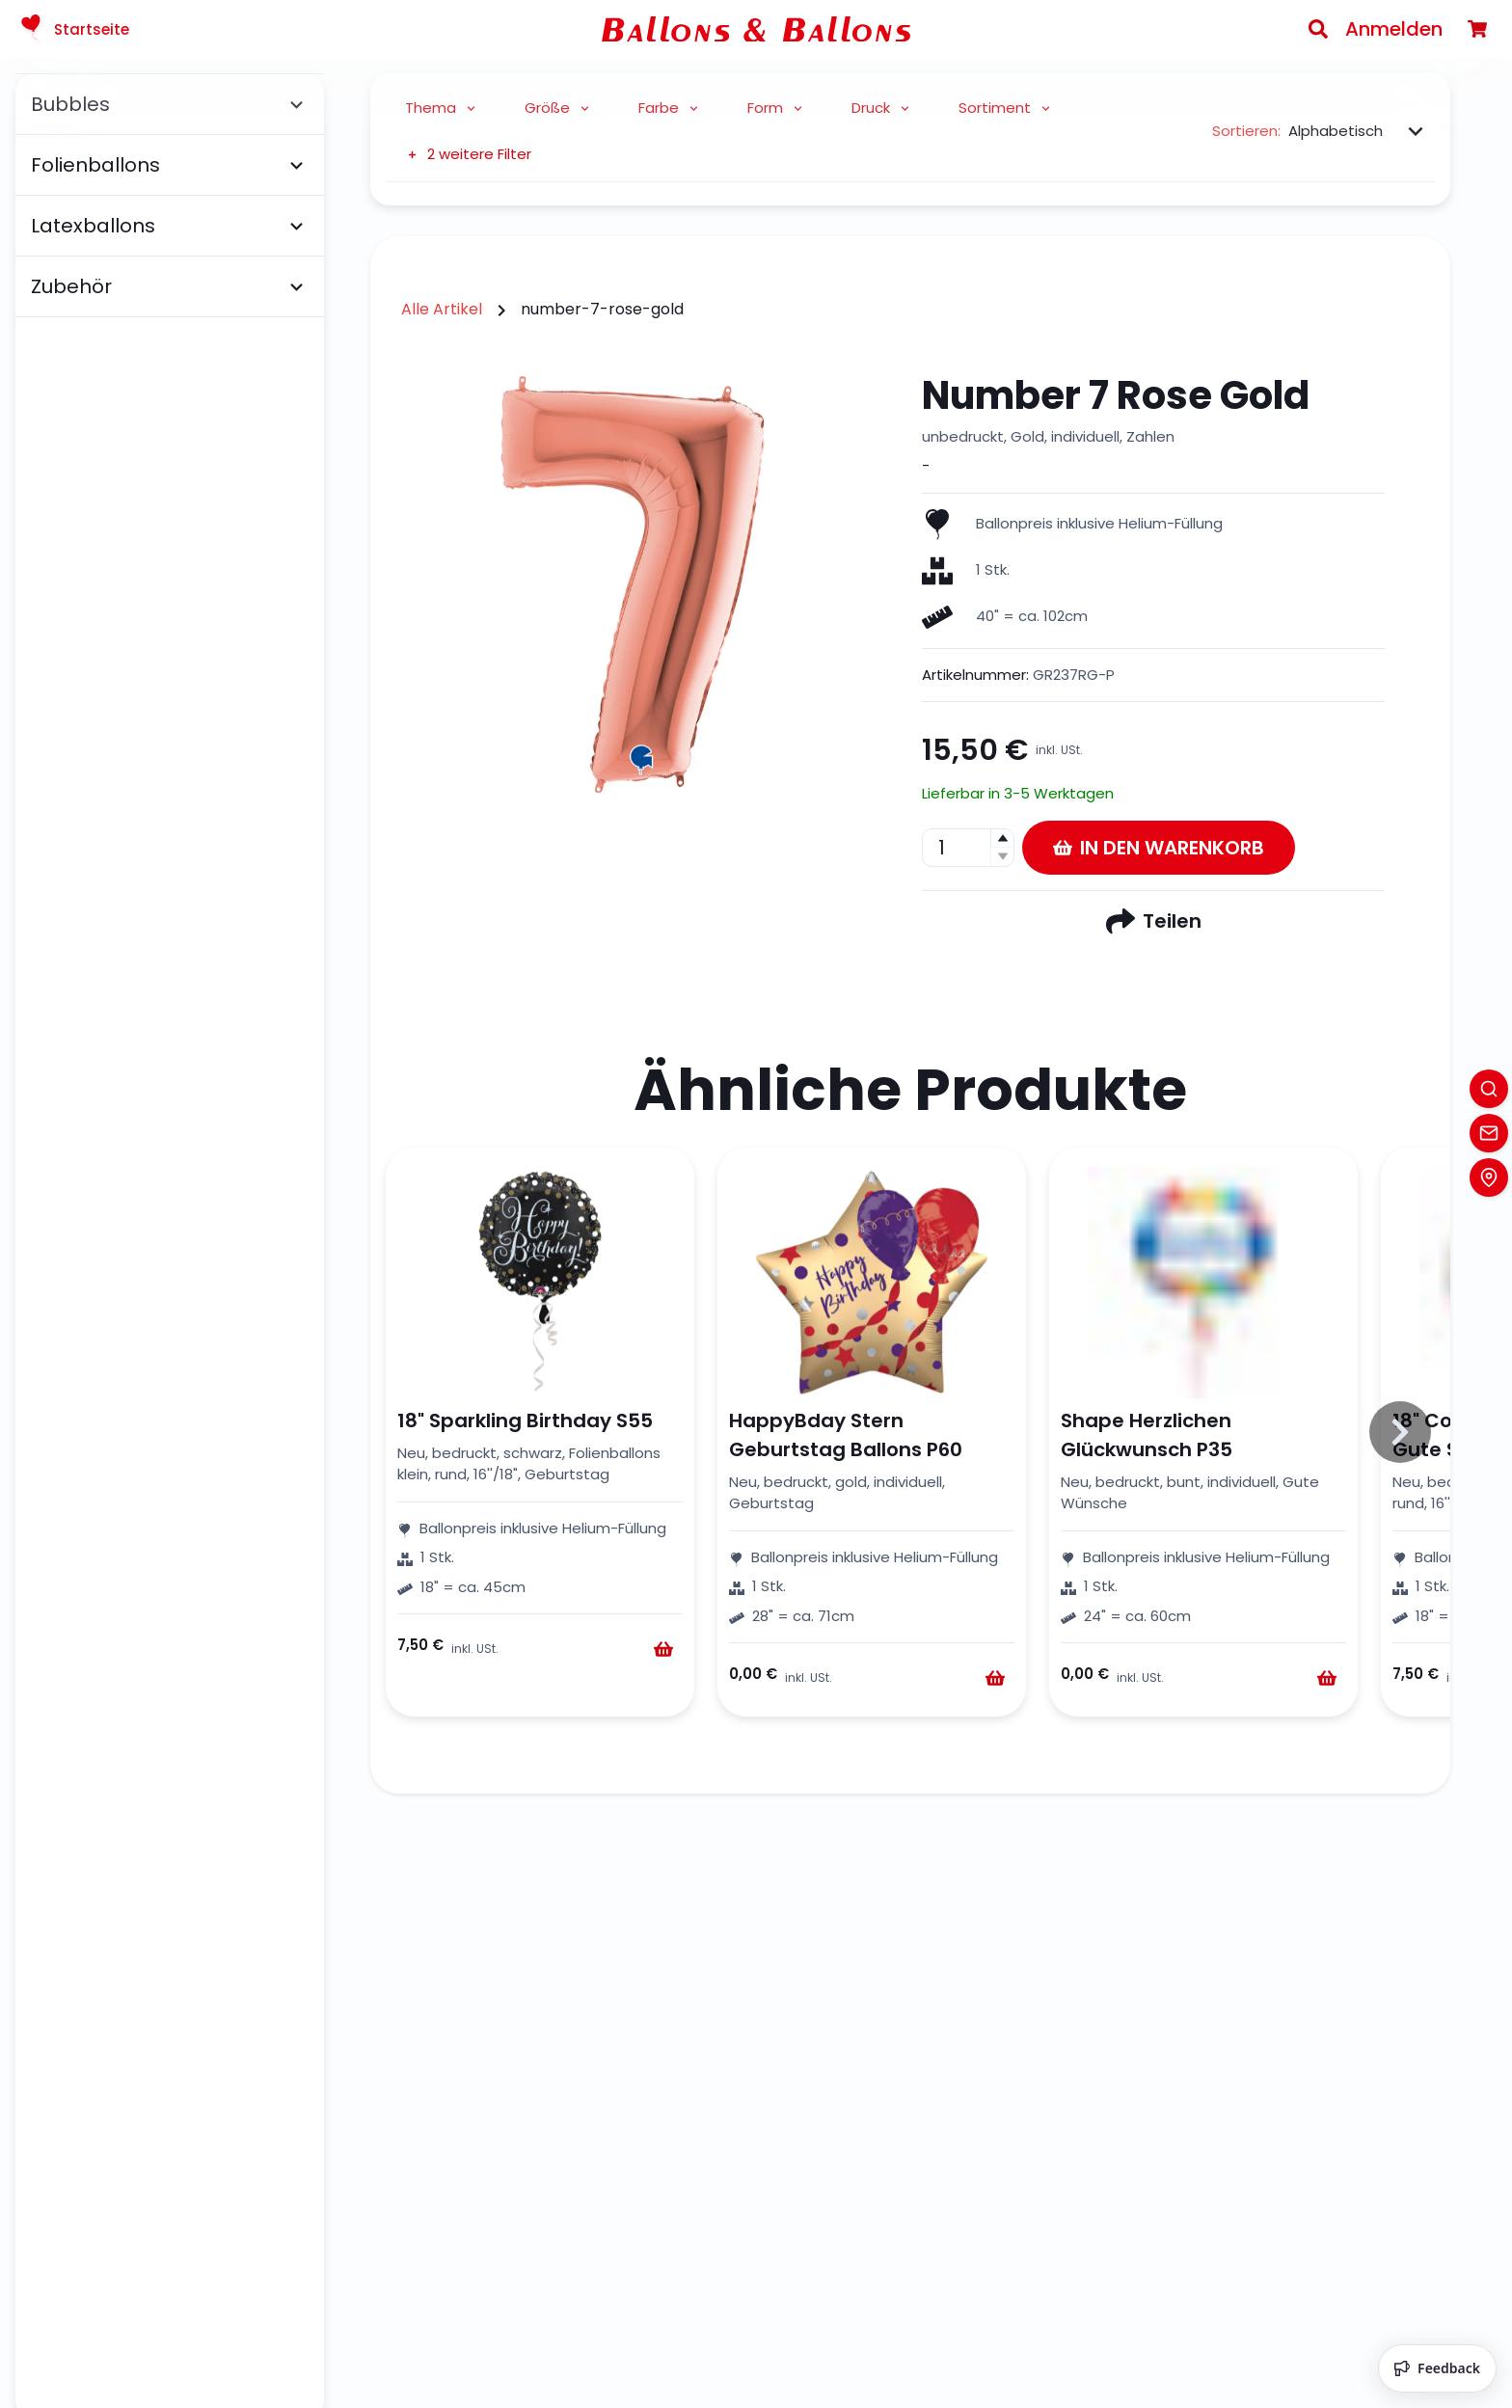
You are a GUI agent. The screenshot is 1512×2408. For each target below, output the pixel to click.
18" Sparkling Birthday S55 (525, 1420)
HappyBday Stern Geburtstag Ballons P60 (845, 1435)
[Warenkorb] (1477, 29)
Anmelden (1394, 28)
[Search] (1318, 29)
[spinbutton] (968, 847)
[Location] (1489, 1177)
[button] (1001, 838)
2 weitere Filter (468, 154)
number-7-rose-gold (602, 309)
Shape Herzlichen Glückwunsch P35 (1146, 1435)
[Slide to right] (1400, 1432)
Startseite (72, 29)
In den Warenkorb (1158, 847)
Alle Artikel (441, 309)
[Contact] (1489, 1133)
